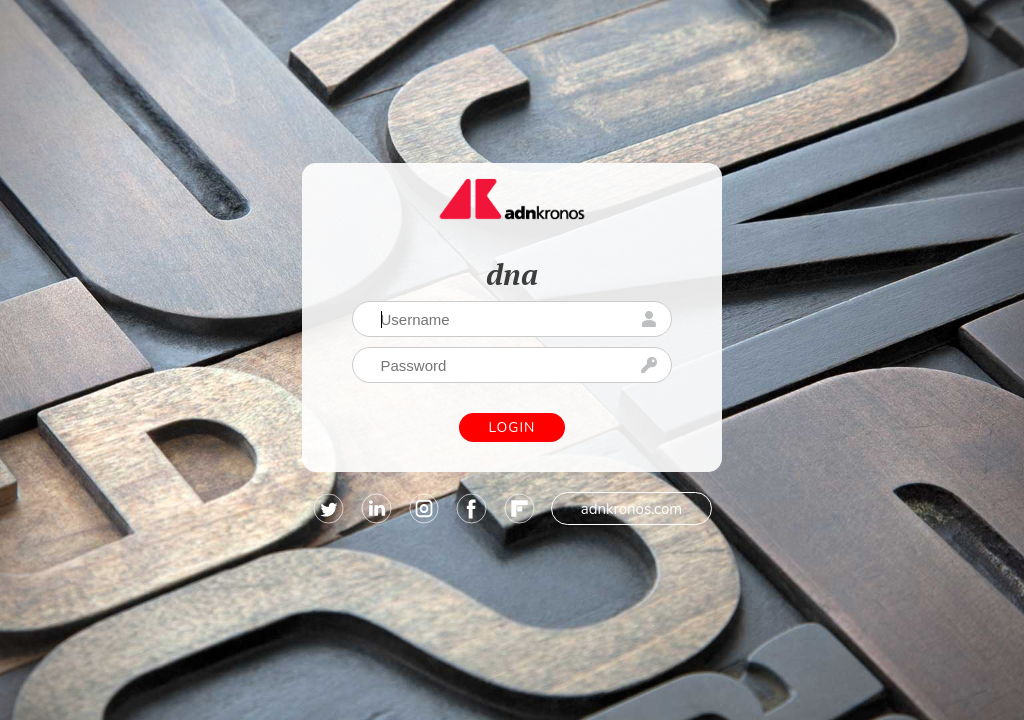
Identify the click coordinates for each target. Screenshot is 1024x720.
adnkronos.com (631, 509)
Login (512, 427)
